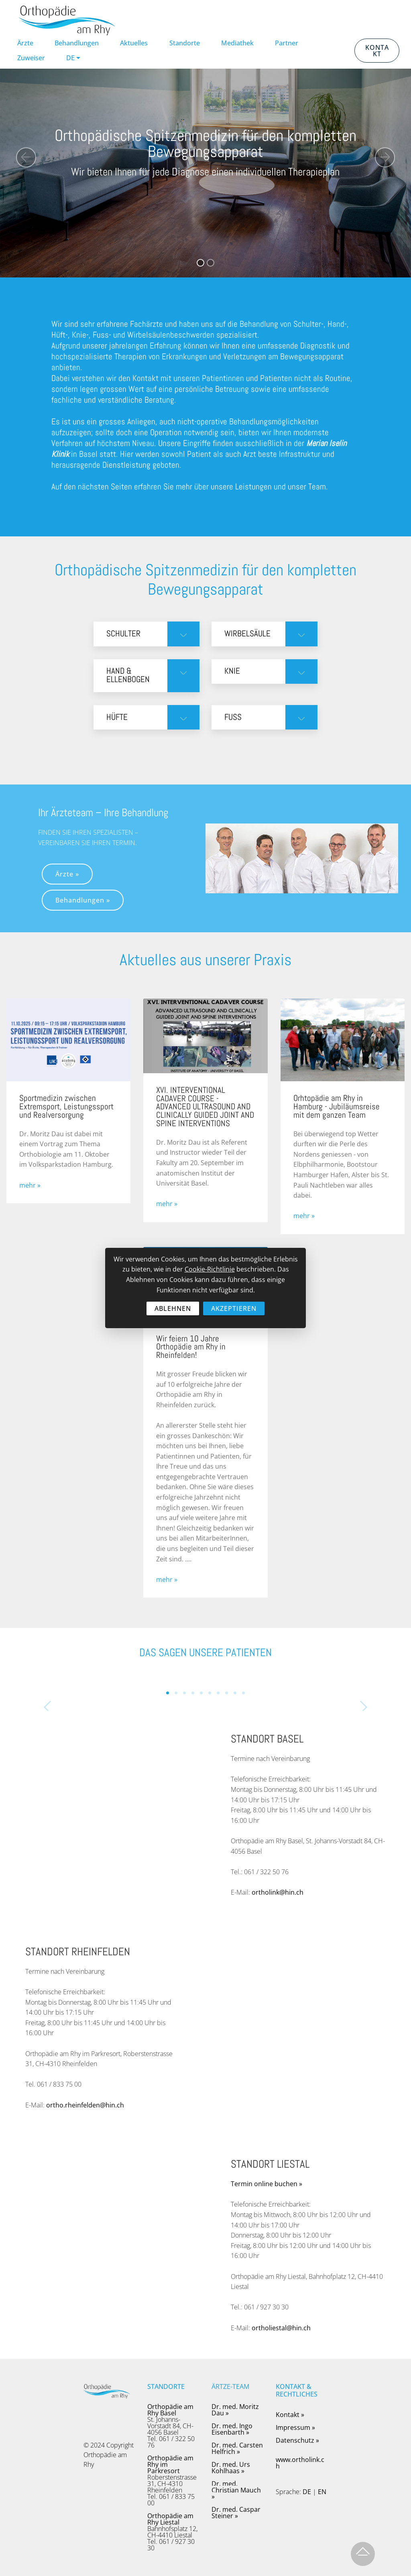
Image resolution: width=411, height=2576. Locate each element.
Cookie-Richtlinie (210, 1269)
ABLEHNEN (173, 1308)
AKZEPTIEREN (233, 1308)
